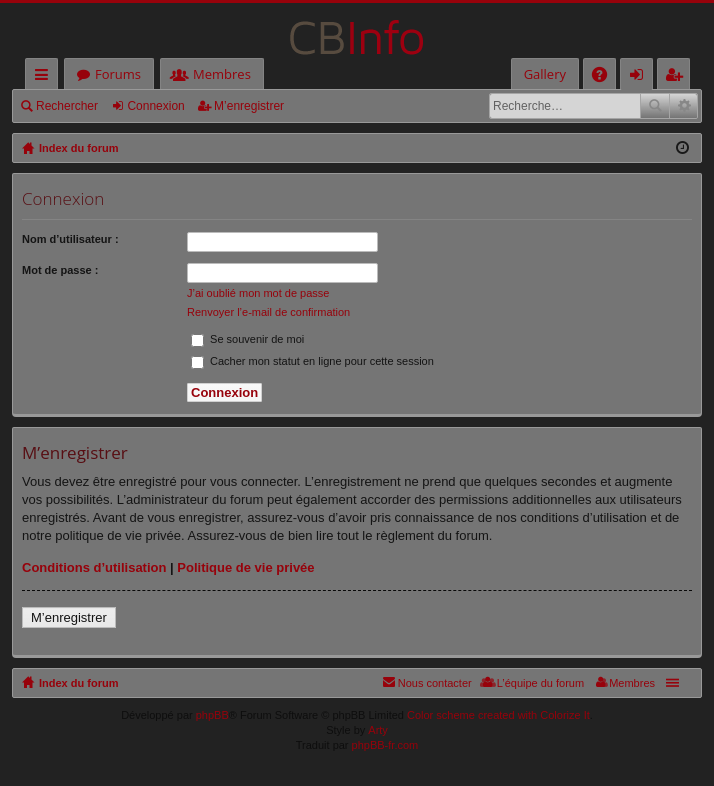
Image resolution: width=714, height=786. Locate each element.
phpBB (212, 715)
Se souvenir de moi (247, 339)
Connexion (155, 106)
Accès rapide (45, 77)
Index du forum (78, 683)
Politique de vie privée (245, 567)
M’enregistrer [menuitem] (678, 77)
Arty (378, 730)
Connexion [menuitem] (641, 77)
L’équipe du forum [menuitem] (540, 683)
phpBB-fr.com (385, 745)
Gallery (545, 74)
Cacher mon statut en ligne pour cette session (312, 361)
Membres (222, 74)
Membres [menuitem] (632, 683)
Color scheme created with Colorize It (498, 715)
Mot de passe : (60, 270)
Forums (118, 74)
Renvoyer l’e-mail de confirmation (268, 312)
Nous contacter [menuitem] (435, 683)
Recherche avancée (683, 106)
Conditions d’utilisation (94, 567)
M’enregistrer (249, 106)
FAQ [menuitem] (606, 77)
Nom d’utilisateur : (70, 239)
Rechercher (67, 106)
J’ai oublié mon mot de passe (258, 293)
